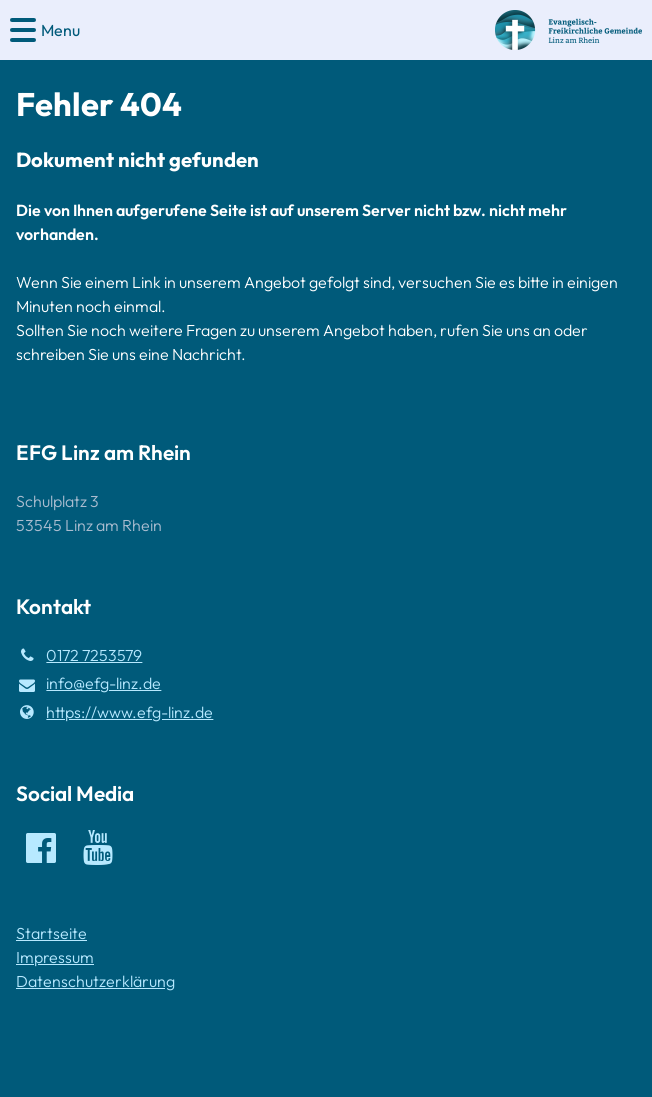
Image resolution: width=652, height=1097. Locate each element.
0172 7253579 (79, 655)
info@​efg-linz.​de (88, 684)
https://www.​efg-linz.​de (114, 712)
